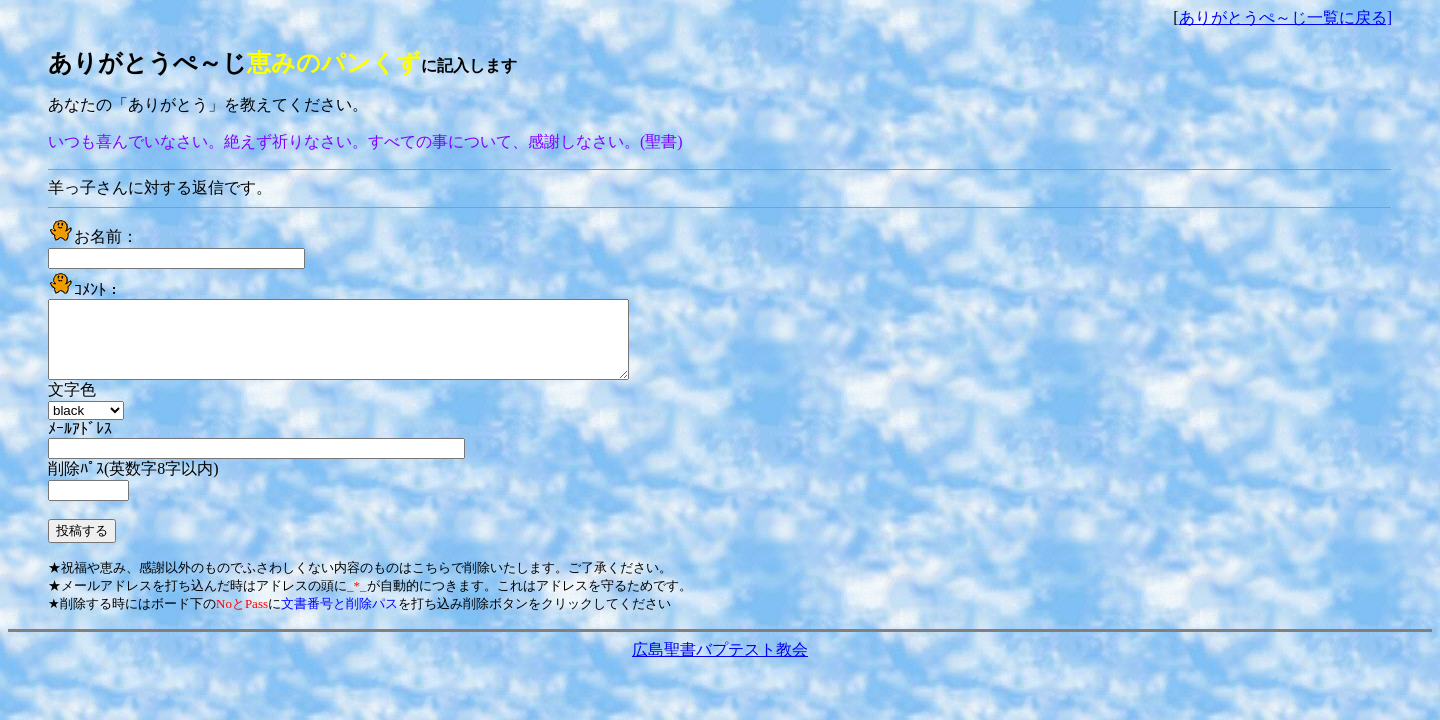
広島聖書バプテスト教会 (720, 664)
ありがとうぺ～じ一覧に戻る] (1285, 17)
